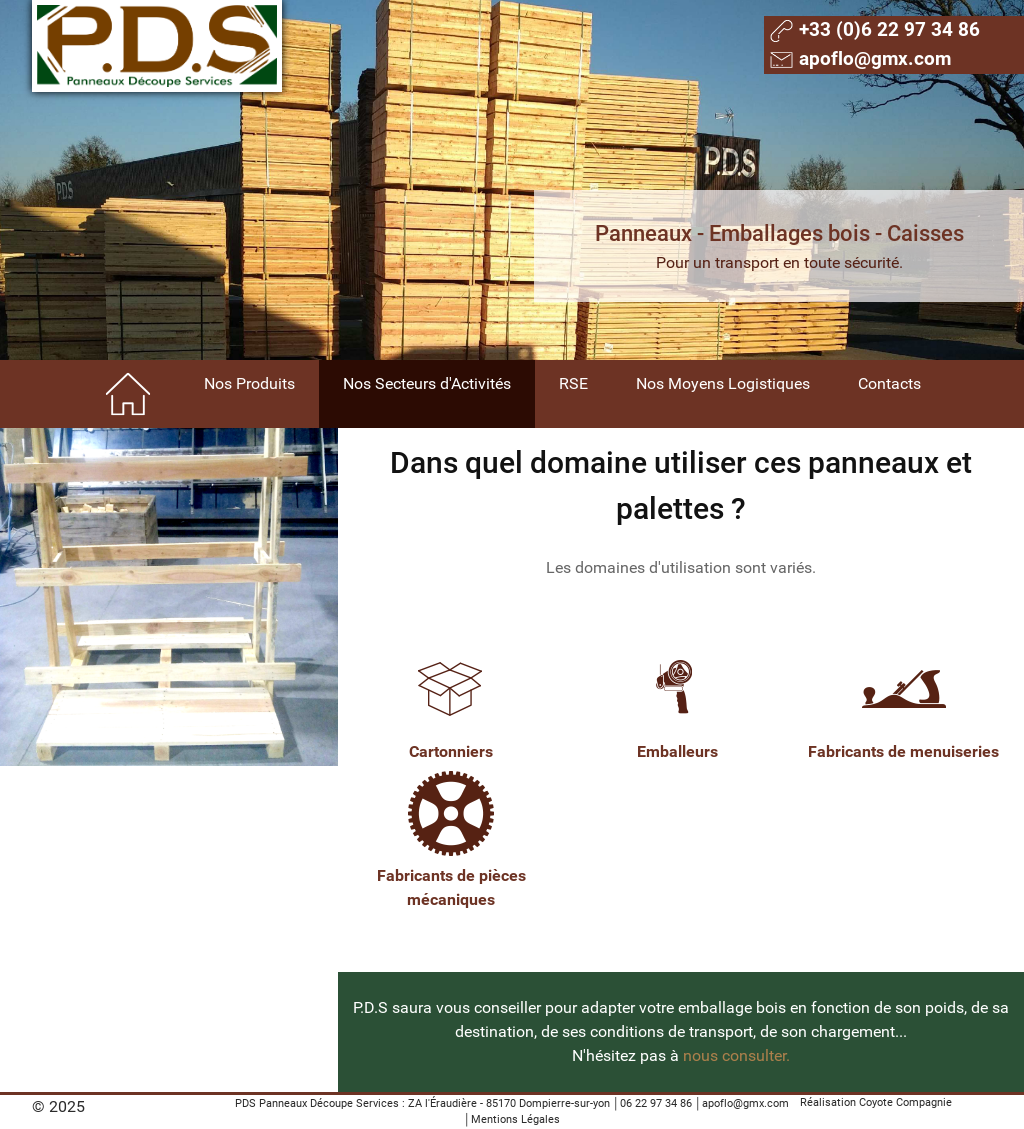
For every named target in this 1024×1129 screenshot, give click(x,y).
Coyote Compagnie (905, 1102)
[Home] (130, 394)
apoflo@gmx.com (745, 1103)
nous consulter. (736, 1055)
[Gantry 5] (157, 46)
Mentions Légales (515, 1119)
